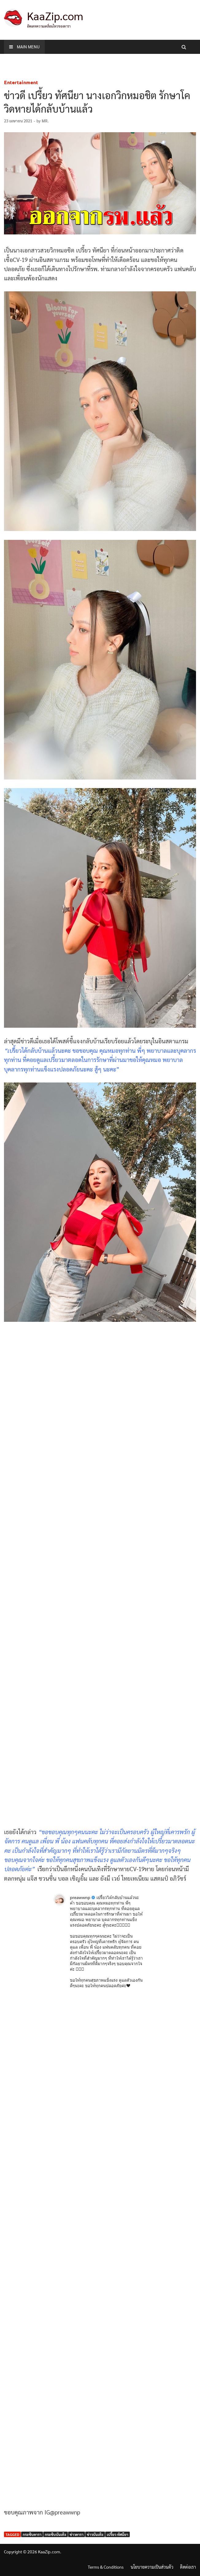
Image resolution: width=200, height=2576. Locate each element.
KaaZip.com (55, 16)
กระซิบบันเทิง (55, 2534)
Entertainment (21, 82)
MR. (45, 120)
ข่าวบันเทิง (95, 2534)
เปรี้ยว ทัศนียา (117, 2534)
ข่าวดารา (76, 2534)
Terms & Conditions (106, 2567)
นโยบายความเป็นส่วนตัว (152, 2567)
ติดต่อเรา (188, 2567)
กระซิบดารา (32, 2534)
